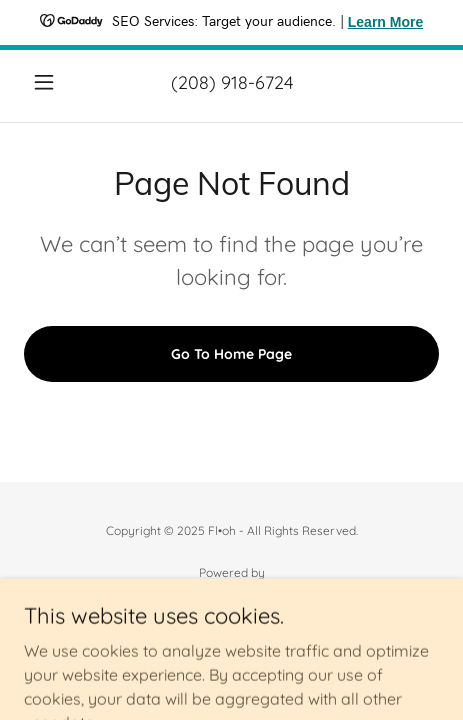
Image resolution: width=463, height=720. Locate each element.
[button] (55, 82)
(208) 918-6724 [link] (232, 82)
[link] (231, 596)
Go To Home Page (231, 354)
